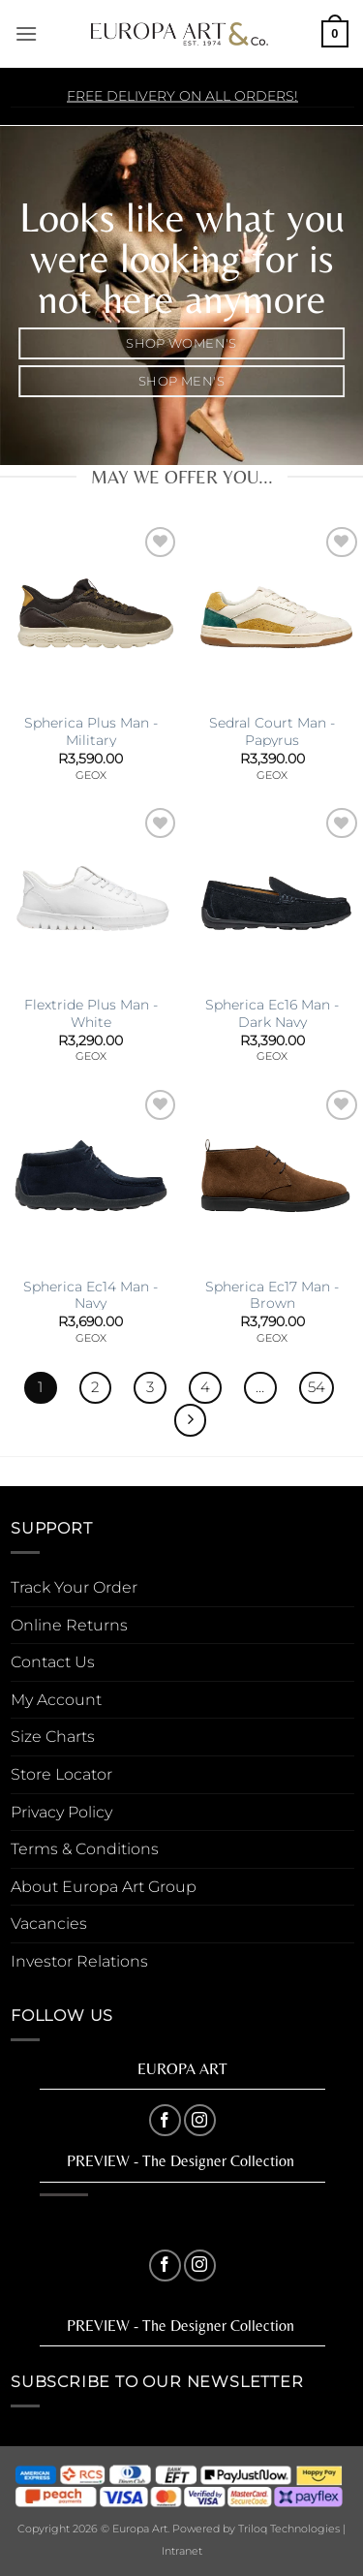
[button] (26, 33)
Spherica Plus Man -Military (91, 731)
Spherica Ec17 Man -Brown (272, 1295)
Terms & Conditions (85, 1849)
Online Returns (69, 1625)
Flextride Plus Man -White (91, 1013)
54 (316, 1387)
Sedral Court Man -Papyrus (272, 731)
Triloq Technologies (289, 2528)
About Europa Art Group (104, 1887)
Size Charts (53, 1736)
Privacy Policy (61, 1812)
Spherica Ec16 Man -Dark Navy (272, 1013)
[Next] (190, 1420)
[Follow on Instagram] (200, 2120)
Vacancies (49, 1923)
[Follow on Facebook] (165, 2120)
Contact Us (53, 1662)
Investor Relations (79, 1961)
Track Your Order (74, 1587)
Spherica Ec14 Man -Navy (90, 1295)
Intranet (182, 2551)
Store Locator (61, 1774)
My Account (56, 1700)
